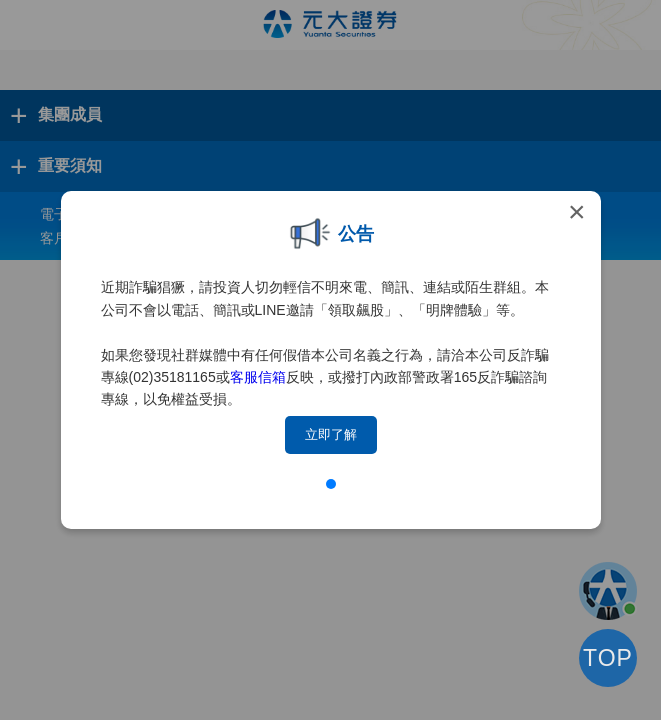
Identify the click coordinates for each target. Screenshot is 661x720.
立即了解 (331, 434)
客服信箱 (258, 377)
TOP (608, 658)
